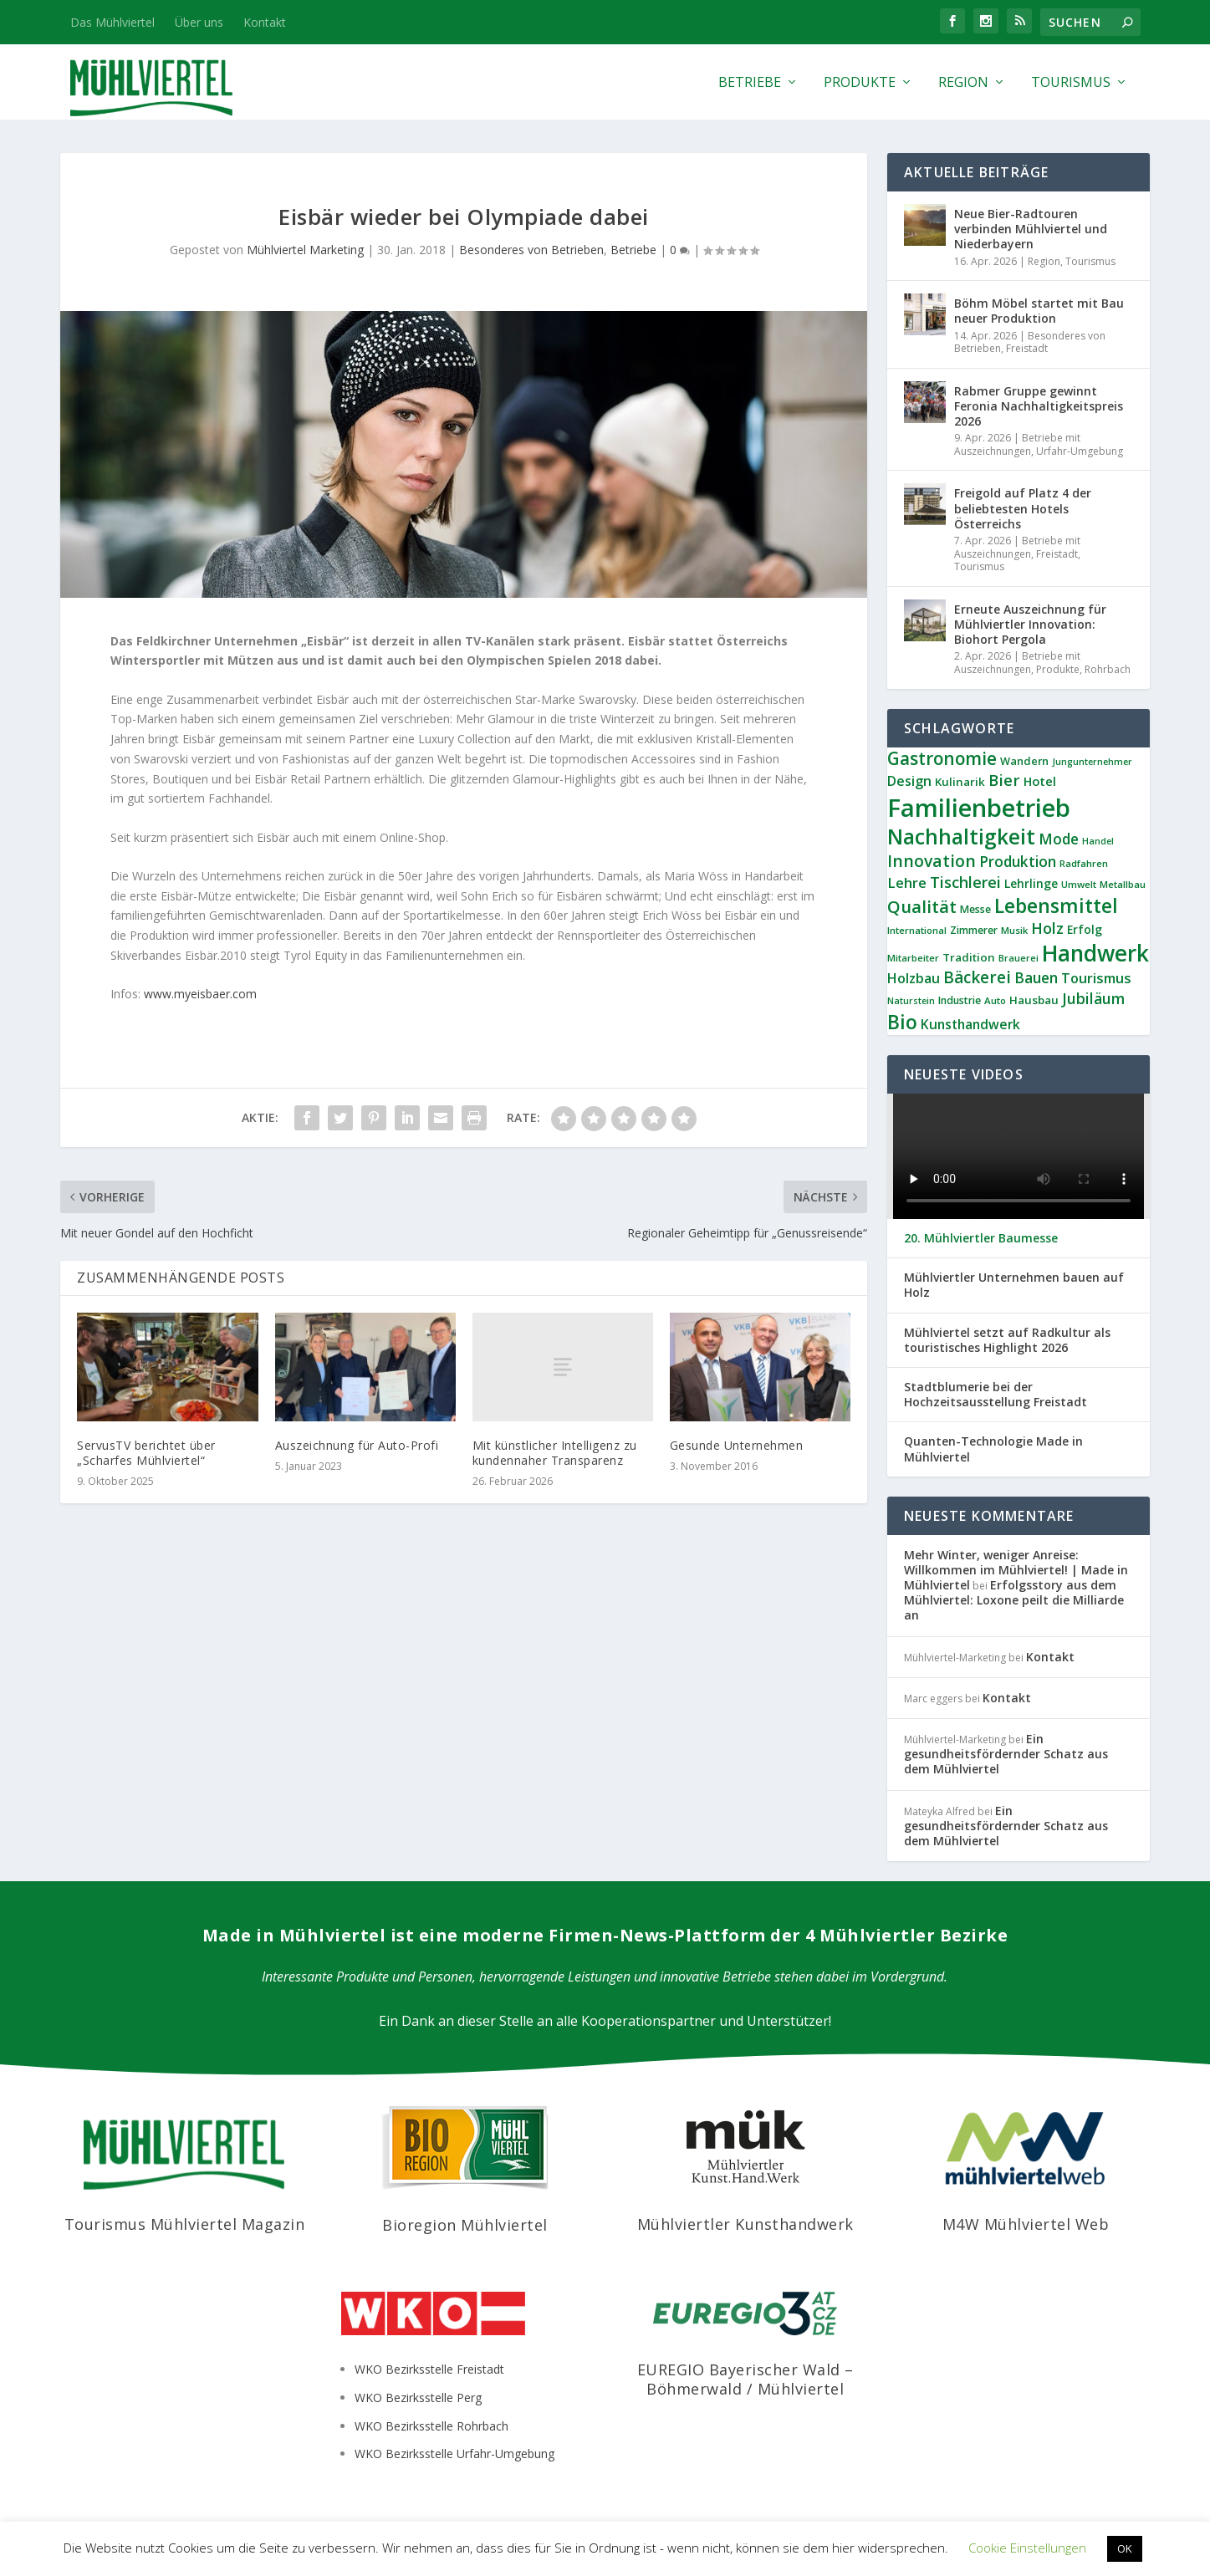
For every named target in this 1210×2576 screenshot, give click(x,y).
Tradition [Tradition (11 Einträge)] (968, 957)
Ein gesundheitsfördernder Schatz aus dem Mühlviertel (1006, 1754)
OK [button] (1124, 2548)
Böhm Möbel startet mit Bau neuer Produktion (1039, 310)
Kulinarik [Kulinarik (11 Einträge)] (960, 781)
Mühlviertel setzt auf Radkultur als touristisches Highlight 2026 (1007, 1340)
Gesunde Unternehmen (737, 1445)
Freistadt (1027, 348)
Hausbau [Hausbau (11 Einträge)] (1034, 999)
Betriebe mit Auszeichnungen (1017, 444)
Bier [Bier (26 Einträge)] (1004, 779)
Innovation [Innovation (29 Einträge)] (931, 860)
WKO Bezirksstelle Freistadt (429, 2369)
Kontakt (264, 22)
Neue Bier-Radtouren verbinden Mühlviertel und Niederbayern (1030, 229)
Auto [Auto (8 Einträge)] (995, 1000)
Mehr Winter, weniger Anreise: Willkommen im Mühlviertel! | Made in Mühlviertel (1016, 1570)
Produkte (860, 83)
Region (963, 83)
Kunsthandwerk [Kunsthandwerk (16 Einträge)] (970, 1024)
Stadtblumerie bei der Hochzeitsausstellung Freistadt (995, 1395)
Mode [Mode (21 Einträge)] (1059, 839)
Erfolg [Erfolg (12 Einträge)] (1084, 929)
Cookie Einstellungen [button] (1027, 2547)
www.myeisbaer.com (200, 994)
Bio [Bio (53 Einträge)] (902, 1021)
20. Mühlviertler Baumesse (981, 1238)
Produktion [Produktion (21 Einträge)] (1017, 861)
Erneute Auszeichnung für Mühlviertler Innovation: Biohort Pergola (1030, 624)
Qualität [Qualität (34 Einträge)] (922, 906)
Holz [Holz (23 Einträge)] (1047, 928)
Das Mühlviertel (112, 22)
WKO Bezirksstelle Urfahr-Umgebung (454, 2453)
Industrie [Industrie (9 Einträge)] (959, 1000)
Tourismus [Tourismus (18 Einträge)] (1096, 978)
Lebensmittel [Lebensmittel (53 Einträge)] (1056, 905)
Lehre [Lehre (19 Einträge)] (907, 882)
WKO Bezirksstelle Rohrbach (431, 2426)
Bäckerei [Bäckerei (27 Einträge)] (977, 977)
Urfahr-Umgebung (1079, 451)
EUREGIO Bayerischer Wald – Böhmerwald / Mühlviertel (745, 2379)
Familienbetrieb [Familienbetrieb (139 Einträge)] (978, 807)
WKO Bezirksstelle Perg (418, 2397)
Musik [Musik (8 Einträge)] (1014, 930)
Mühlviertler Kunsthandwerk (745, 2224)
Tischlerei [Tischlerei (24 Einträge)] (965, 882)
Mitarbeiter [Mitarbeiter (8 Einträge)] (913, 957)
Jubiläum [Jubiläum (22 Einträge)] (1093, 998)
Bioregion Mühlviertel (465, 2225)
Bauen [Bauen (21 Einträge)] (1036, 977)
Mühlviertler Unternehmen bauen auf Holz (1014, 1285)
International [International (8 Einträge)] (917, 930)
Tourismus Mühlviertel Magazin (184, 2224)
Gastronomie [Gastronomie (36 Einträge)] (942, 758)
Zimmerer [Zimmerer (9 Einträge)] (974, 930)
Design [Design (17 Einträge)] (909, 781)
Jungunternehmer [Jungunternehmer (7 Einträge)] (1092, 762)
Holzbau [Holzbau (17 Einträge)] (913, 978)
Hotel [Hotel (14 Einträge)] (1040, 781)
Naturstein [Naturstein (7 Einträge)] (911, 1001)
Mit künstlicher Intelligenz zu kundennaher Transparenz (554, 1452)
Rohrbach (1108, 669)
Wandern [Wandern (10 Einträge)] (1024, 760)
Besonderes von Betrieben (531, 250)
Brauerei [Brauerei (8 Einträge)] (1018, 957)
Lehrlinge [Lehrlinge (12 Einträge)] (1031, 883)
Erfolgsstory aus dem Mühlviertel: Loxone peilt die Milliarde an (1014, 1600)
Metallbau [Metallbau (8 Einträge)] (1123, 884)
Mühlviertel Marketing (305, 250)
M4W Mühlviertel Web (1026, 2224)
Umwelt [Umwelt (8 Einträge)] (1078, 884)
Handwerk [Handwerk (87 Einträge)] (1095, 953)
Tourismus (1070, 83)
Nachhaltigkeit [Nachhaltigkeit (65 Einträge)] (961, 836)
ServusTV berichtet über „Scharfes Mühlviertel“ (146, 1452)
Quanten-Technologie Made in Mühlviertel (993, 1449)
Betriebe (749, 83)
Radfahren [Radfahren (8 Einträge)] (1083, 863)
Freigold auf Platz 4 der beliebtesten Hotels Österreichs (1022, 508)
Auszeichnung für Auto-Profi (357, 1445)
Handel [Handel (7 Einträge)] (1098, 841)
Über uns (199, 22)
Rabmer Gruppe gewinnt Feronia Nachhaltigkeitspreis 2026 (1038, 406)
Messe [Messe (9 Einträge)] (975, 909)
